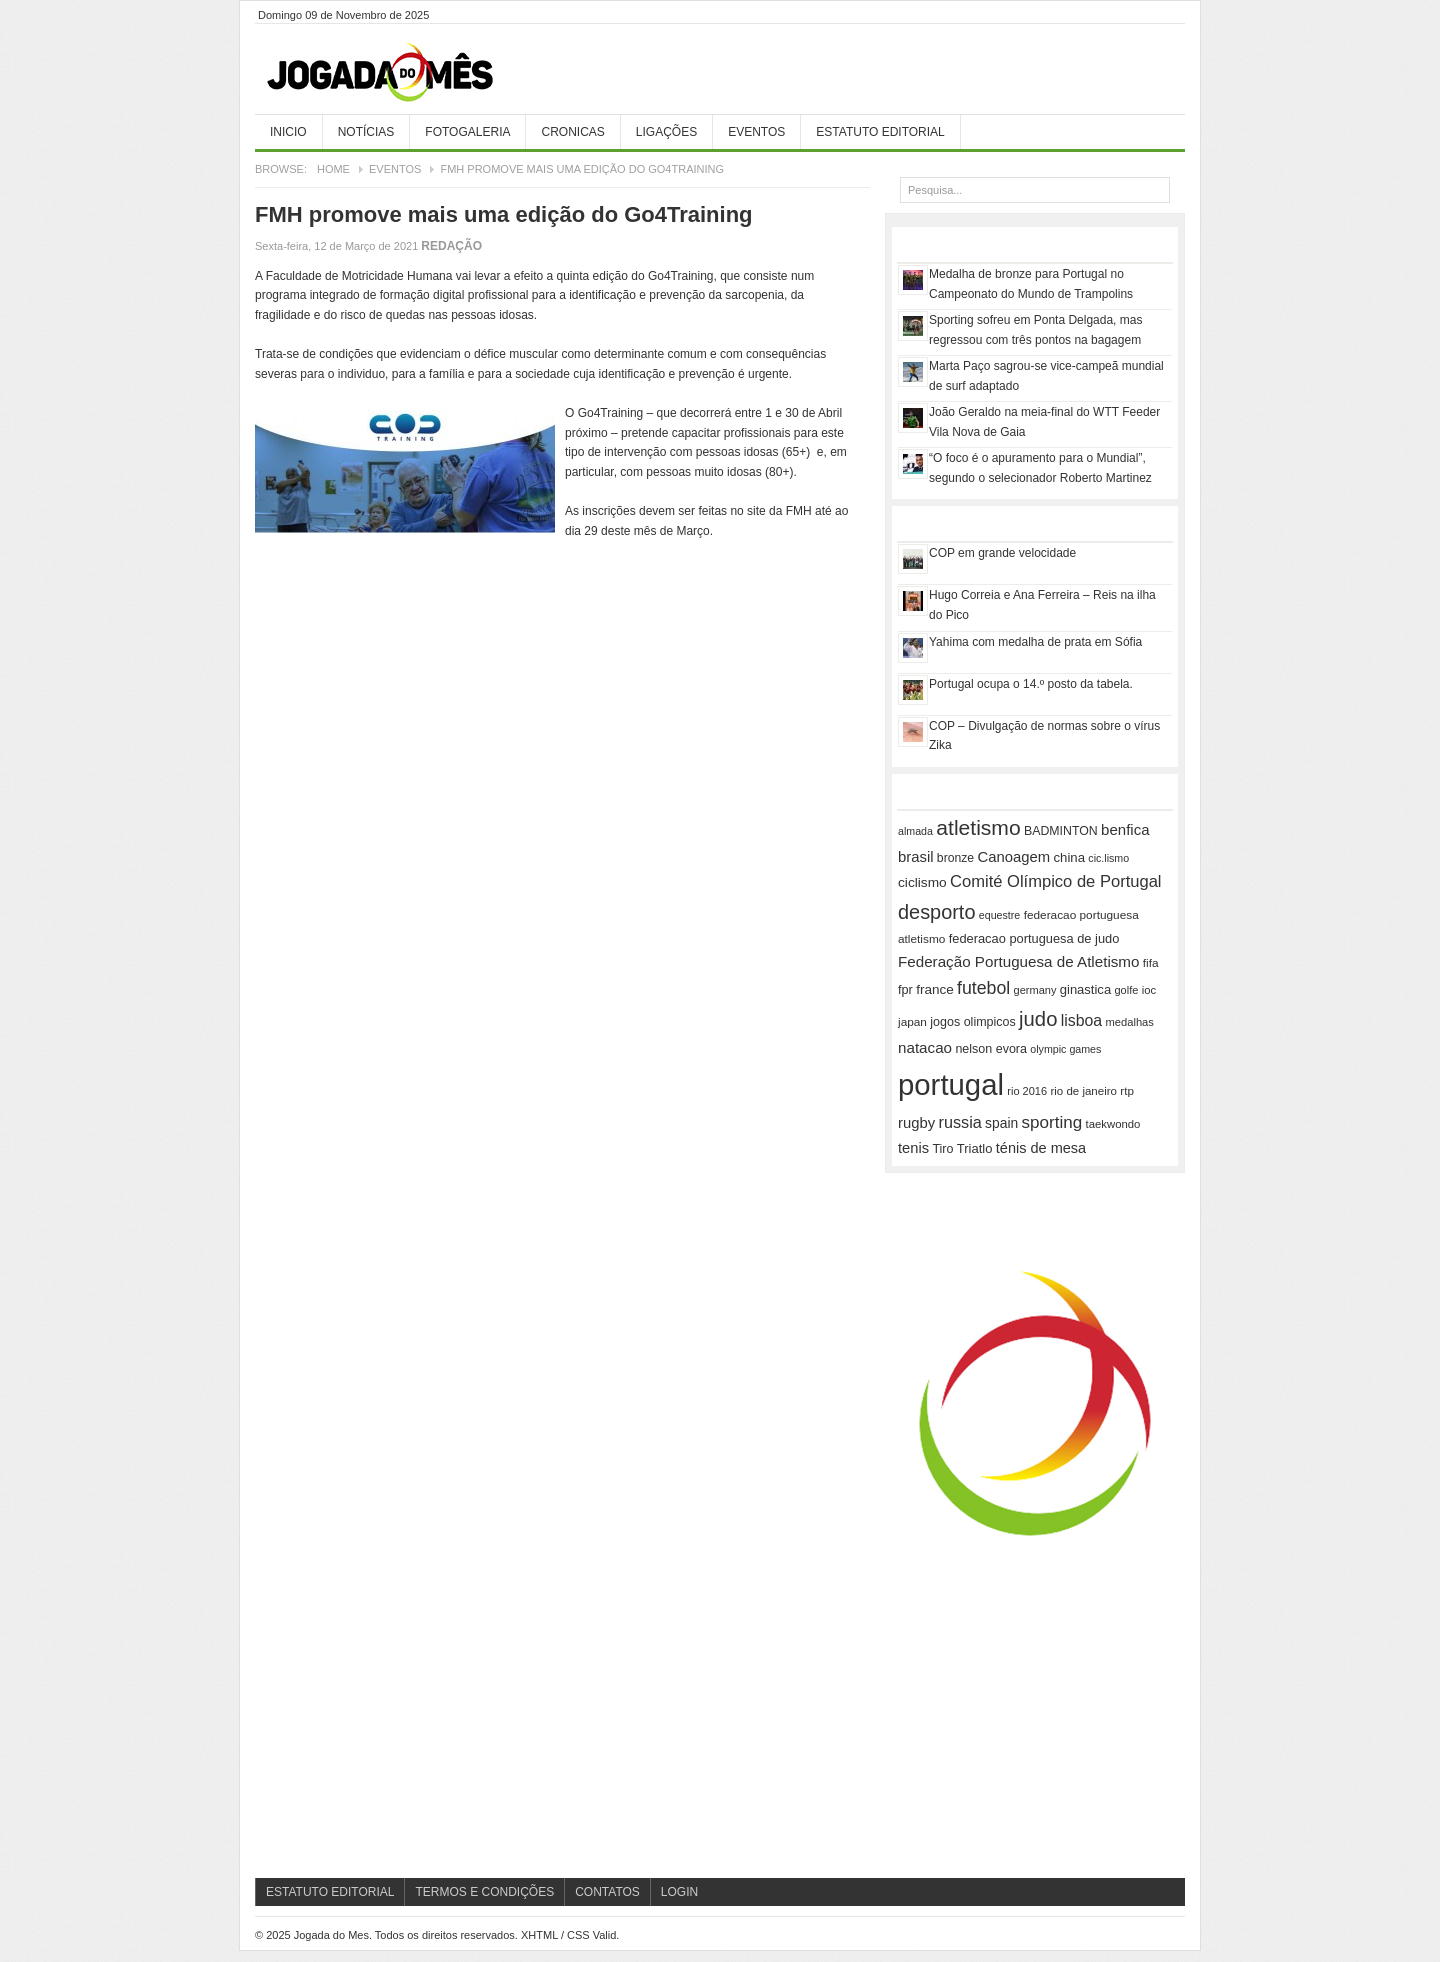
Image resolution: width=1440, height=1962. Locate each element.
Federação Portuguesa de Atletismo (1018, 961)
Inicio (288, 132)
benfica (1125, 829)
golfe (1126, 990)
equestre (999, 915)
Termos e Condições (484, 1892)
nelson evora (991, 1049)
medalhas (1130, 1022)
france (935, 989)
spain (1001, 1123)
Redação (451, 246)
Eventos (756, 132)
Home (333, 169)
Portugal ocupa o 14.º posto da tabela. (1031, 684)
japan (912, 1022)
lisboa (1081, 1020)
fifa (1151, 963)
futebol (983, 988)
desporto (936, 912)
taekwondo (1113, 1124)
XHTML (539, 1935)
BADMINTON (1061, 831)
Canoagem (1013, 857)
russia (960, 1122)
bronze (955, 858)
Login (679, 1892)
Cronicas (572, 132)
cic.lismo (1108, 858)
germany (1035, 990)
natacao (925, 1047)
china (1069, 857)
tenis (913, 1148)
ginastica (1085, 989)
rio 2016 (1027, 1091)
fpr (905, 990)
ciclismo (922, 882)
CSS (578, 1935)
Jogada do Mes (405, 73)
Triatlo (975, 1148)
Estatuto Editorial (880, 132)
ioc (1149, 990)
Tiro (942, 1149)
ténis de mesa (1041, 1148)
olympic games (1065, 1049)
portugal (951, 1084)
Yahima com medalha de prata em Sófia (1035, 642)
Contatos (607, 1892)
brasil (916, 857)
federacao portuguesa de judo (1034, 938)
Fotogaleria (467, 132)
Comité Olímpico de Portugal (1056, 881)
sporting (1052, 1122)
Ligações (666, 132)
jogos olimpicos (972, 1022)
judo (1038, 1019)
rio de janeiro (1083, 1091)
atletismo (978, 827)
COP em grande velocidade (1002, 553)
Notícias (366, 132)
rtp (1127, 1090)
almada (915, 831)
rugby (916, 1123)
